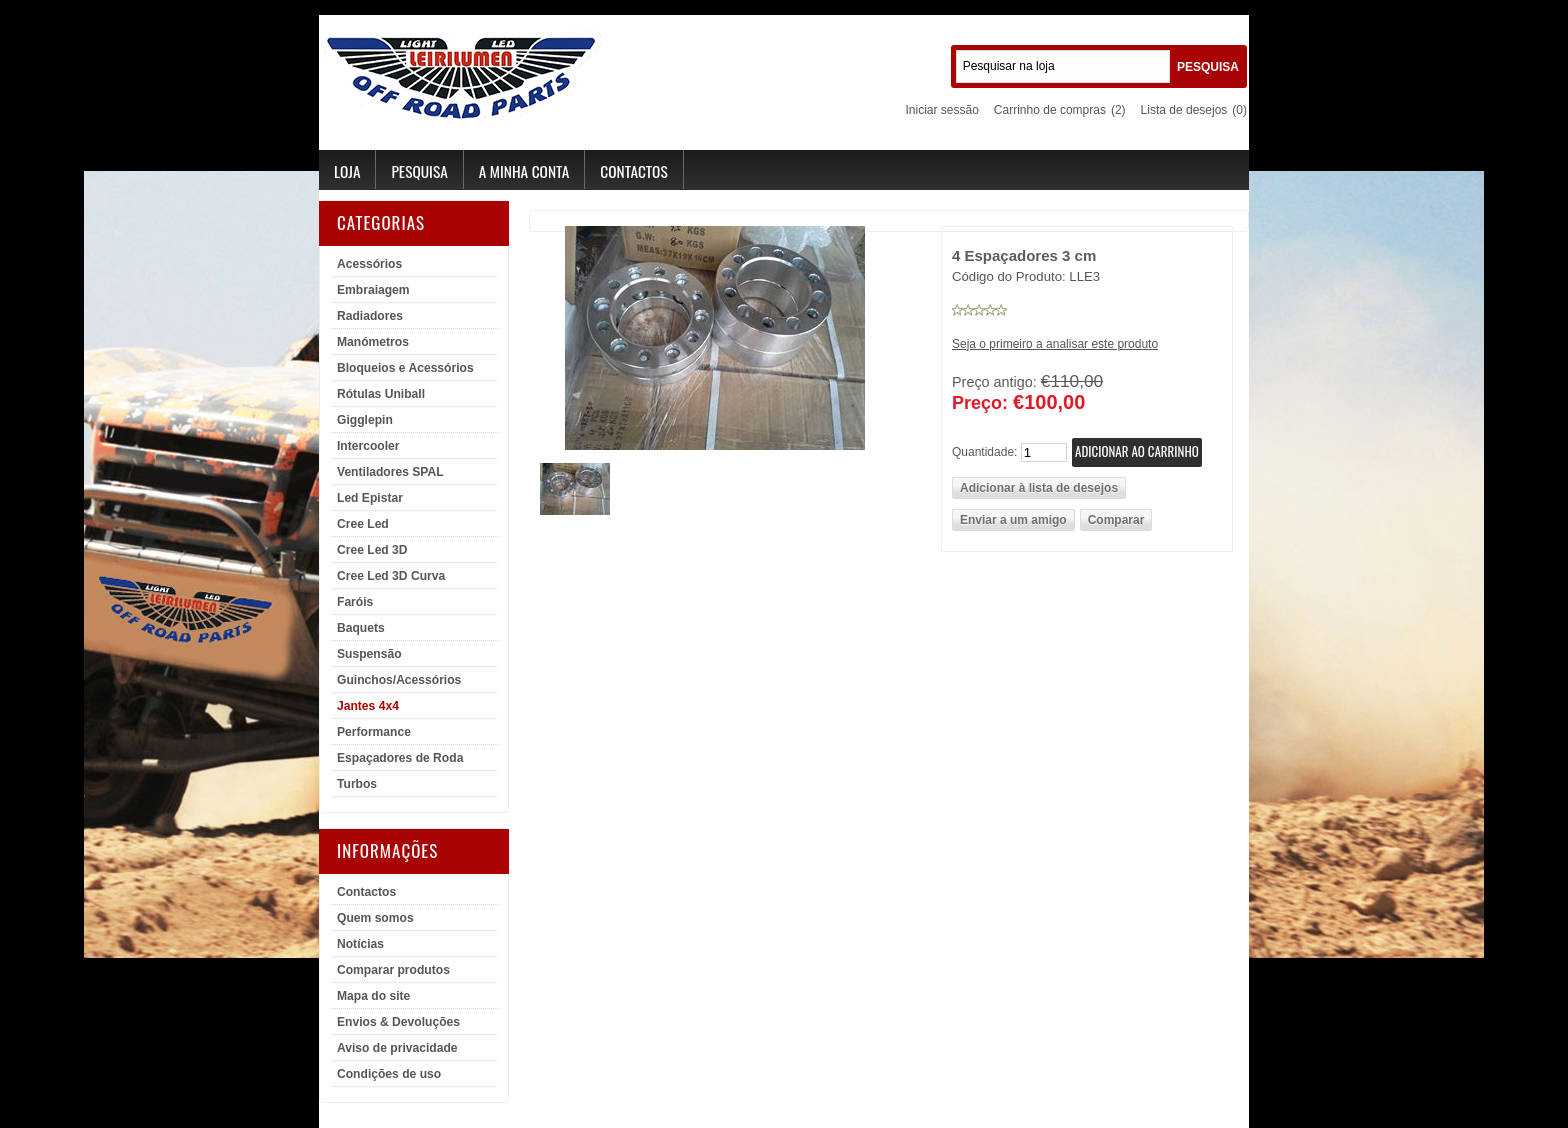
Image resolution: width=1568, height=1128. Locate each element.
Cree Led (363, 524)
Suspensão (369, 654)
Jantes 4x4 (368, 706)
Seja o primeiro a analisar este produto (1055, 344)
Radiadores (370, 316)
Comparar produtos (393, 970)
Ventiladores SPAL (390, 472)
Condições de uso (389, 1074)
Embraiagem (373, 290)
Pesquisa (419, 171)
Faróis (355, 602)
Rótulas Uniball (381, 394)
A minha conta (524, 171)
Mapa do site (373, 996)
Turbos (357, 784)
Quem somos (375, 918)
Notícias (360, 944)
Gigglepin (365, 420)
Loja (347, 171)
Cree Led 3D (372, 550)
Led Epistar (370, 498)
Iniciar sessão (941, 110)
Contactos (633, 171)
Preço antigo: (994, 382)
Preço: (980, 403)
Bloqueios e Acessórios (405, 368)
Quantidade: (984, 451)
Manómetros (373, 342)
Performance (374, 732)
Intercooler (368, 446)
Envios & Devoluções (398, 1022)
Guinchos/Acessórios (399, 680)
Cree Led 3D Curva (391, 576)
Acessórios (369, 264)
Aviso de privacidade (397, 1048)
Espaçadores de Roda (400, 758)
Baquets (361, 628)
